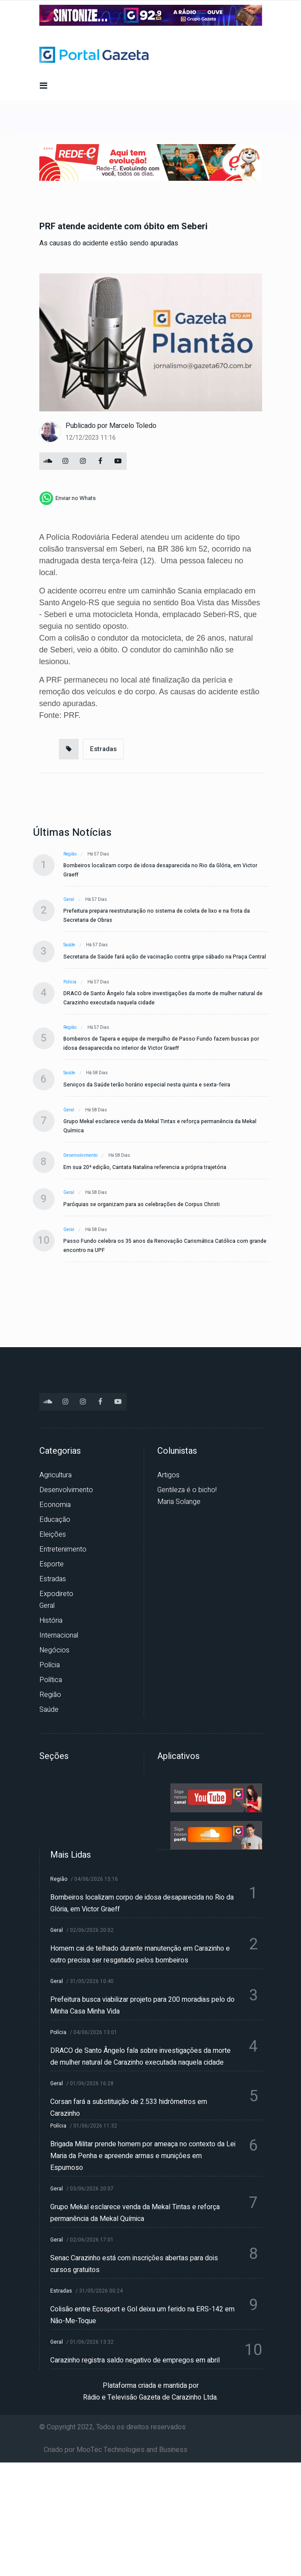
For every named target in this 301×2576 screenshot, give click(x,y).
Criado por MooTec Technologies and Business (115, 2450)
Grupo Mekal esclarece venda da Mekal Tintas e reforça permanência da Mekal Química (159, 1126)
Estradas (103, 749)
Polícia (69, 982)
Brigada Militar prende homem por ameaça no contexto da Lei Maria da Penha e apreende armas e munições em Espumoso (142, 2156)
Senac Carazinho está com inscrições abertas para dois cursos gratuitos (134, 2264)
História (50, 1620)
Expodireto (56, 1594)
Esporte (51, 1564)
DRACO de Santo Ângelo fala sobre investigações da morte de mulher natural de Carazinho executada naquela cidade (163, 998)
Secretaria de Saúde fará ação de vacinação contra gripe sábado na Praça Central (164, 957)
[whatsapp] (67, 498)
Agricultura (55, 1475)
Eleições (52, 1534)
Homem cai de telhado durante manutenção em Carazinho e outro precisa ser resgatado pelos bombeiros (140, 1954)
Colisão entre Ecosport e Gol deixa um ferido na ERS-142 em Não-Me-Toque (142, 2315)
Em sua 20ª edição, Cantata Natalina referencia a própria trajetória (144, 1167)
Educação (54, 1519)
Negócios (54, 1650)
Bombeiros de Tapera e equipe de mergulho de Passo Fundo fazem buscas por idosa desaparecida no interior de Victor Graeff (161, 1043)
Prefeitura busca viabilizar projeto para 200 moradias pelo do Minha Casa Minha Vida (142, 2005)
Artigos (168, 1475)
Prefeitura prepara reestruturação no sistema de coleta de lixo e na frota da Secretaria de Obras (156, 915)
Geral (68, 900)
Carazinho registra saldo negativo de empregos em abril (135, 2360)
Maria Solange (179, 1502)
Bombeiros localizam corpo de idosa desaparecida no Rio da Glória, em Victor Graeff (160, 870)
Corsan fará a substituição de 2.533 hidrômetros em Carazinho (128, 2108)
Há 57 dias (98, 854)
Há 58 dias (97, 1073)
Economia (55, 1505)
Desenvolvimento (80, 1155)
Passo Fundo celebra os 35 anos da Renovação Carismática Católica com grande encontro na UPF (164, 1245)
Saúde (69, 945)
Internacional (58, 1635)
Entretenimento (62, 1549)
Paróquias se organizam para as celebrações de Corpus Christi (141, 1204)
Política (50, 1680)
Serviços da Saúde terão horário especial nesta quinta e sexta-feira (146, 1085)
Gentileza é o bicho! (187, 1490)
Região (69, 854)
